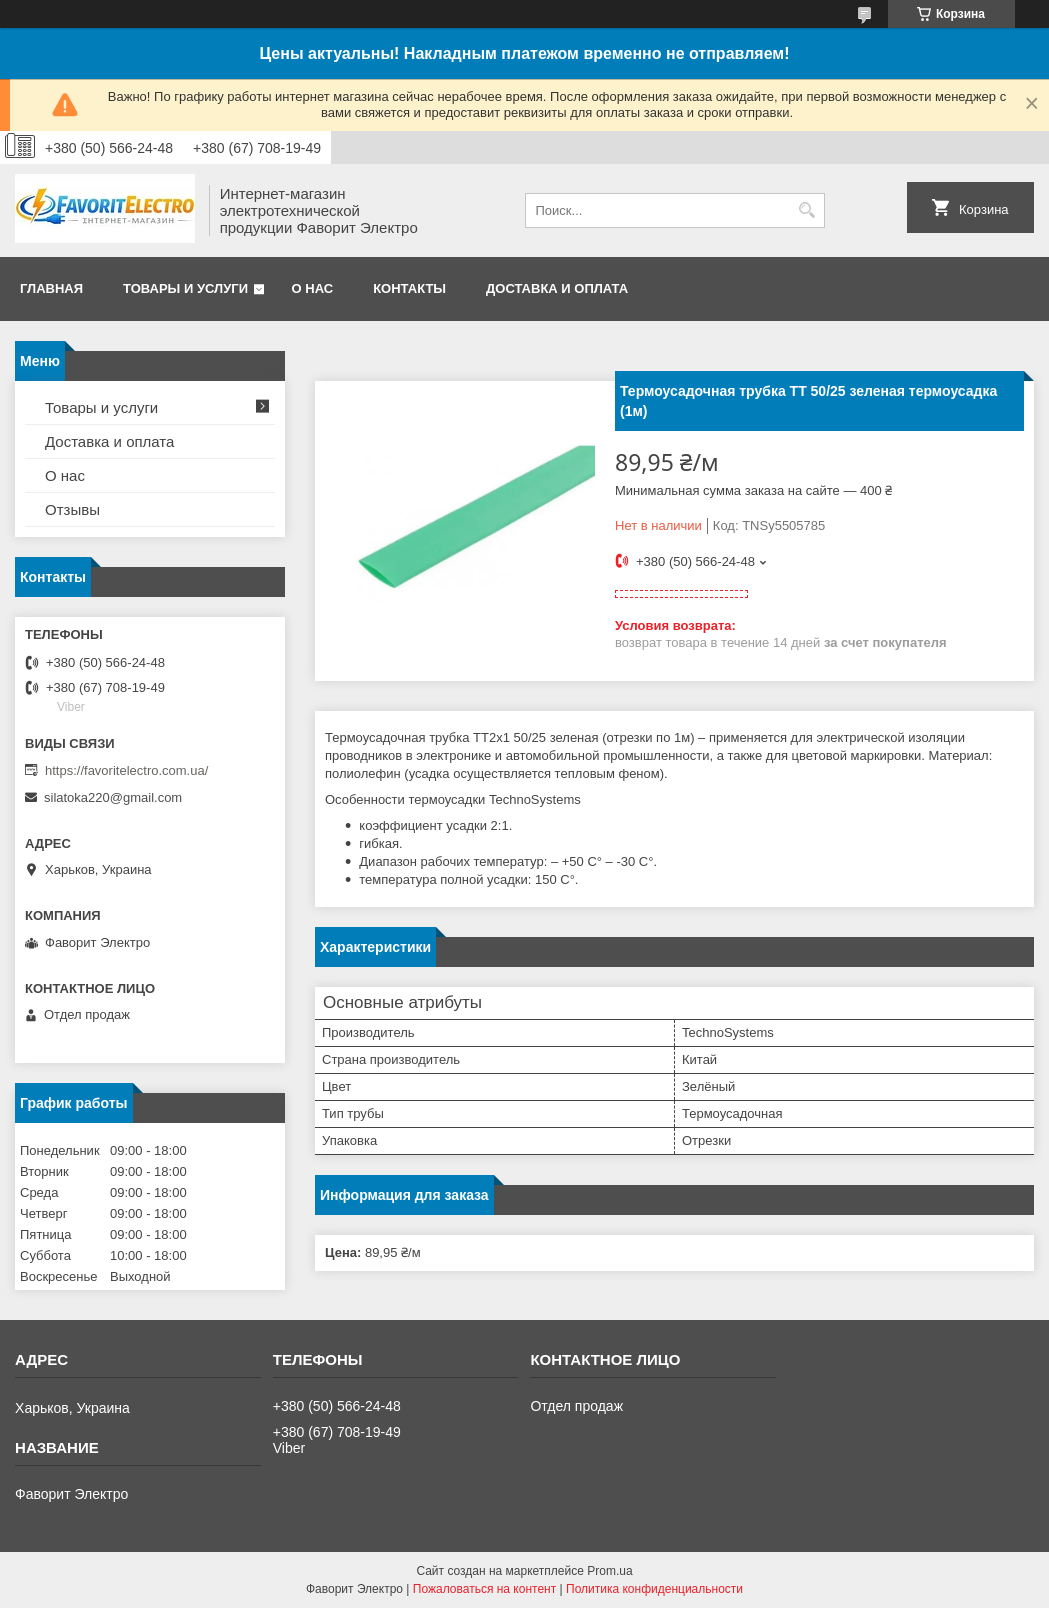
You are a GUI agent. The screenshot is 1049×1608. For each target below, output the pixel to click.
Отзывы (72, 509)
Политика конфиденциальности (654, 1589)
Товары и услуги (185, 288)
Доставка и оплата (557, 288)
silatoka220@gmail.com (113, 797)
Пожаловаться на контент (484, 1589)
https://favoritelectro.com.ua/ (126, 770)
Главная (51, 288)
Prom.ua (609, 1571)
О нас (313, 288)
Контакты (409, 288)
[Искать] (807, 210)
